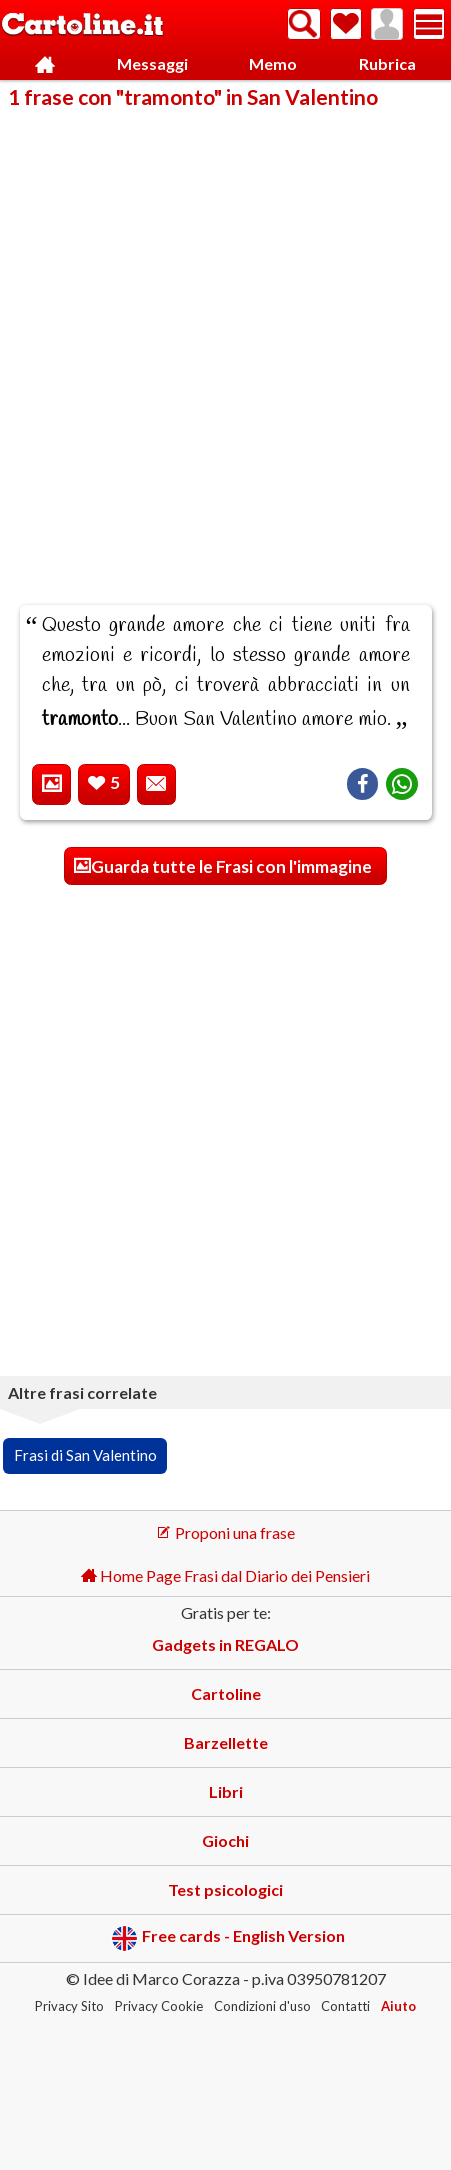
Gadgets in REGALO (225, 1644)
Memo (273, 63)
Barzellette (226, 1742)
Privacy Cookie (159, 2006)
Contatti (345, 2006)
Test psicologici (225, 1889)
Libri (226, 1791)
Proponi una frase (225, 1532)
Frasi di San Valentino (85, 1455)
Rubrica (387, 63)
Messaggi (152, 63)
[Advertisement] (225, 343)
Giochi (225, 1840)
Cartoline (226, 1693)
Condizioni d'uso (262, 2006)
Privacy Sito (69, 2006)
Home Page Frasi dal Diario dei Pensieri (225, 1575)
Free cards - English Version (228, 1938)
